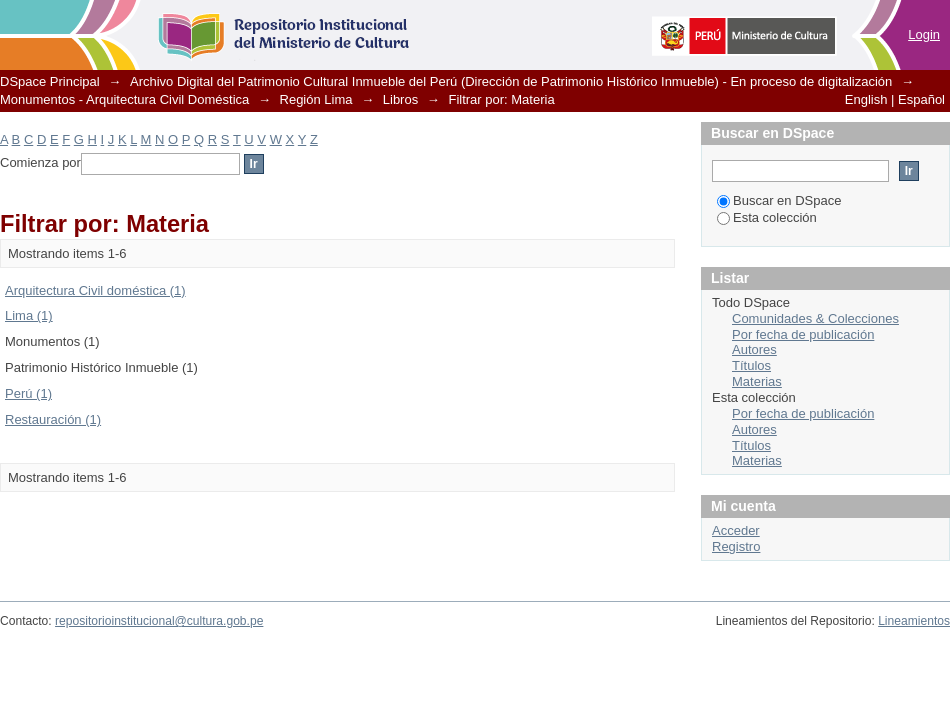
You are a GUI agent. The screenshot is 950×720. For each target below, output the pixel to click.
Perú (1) (28, 393)
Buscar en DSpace (779, 200)
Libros (400, 99)
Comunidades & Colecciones (815, 318)
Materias (757, 381)
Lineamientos (914, 621)
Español (921, 99)
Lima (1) (29, 315)
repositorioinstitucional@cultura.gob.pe (159, 621)
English (866, 99)
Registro (736, 546)
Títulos (751, 365)
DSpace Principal (50, 81)
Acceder (736, 530)
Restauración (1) (53, 419)
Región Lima (316, 99)
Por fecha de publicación (803, 334)
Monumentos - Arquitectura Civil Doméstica (124, 99)
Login (924, 34)
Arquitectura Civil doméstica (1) (95, 290)
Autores (754, 349)
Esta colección (767, 217)
